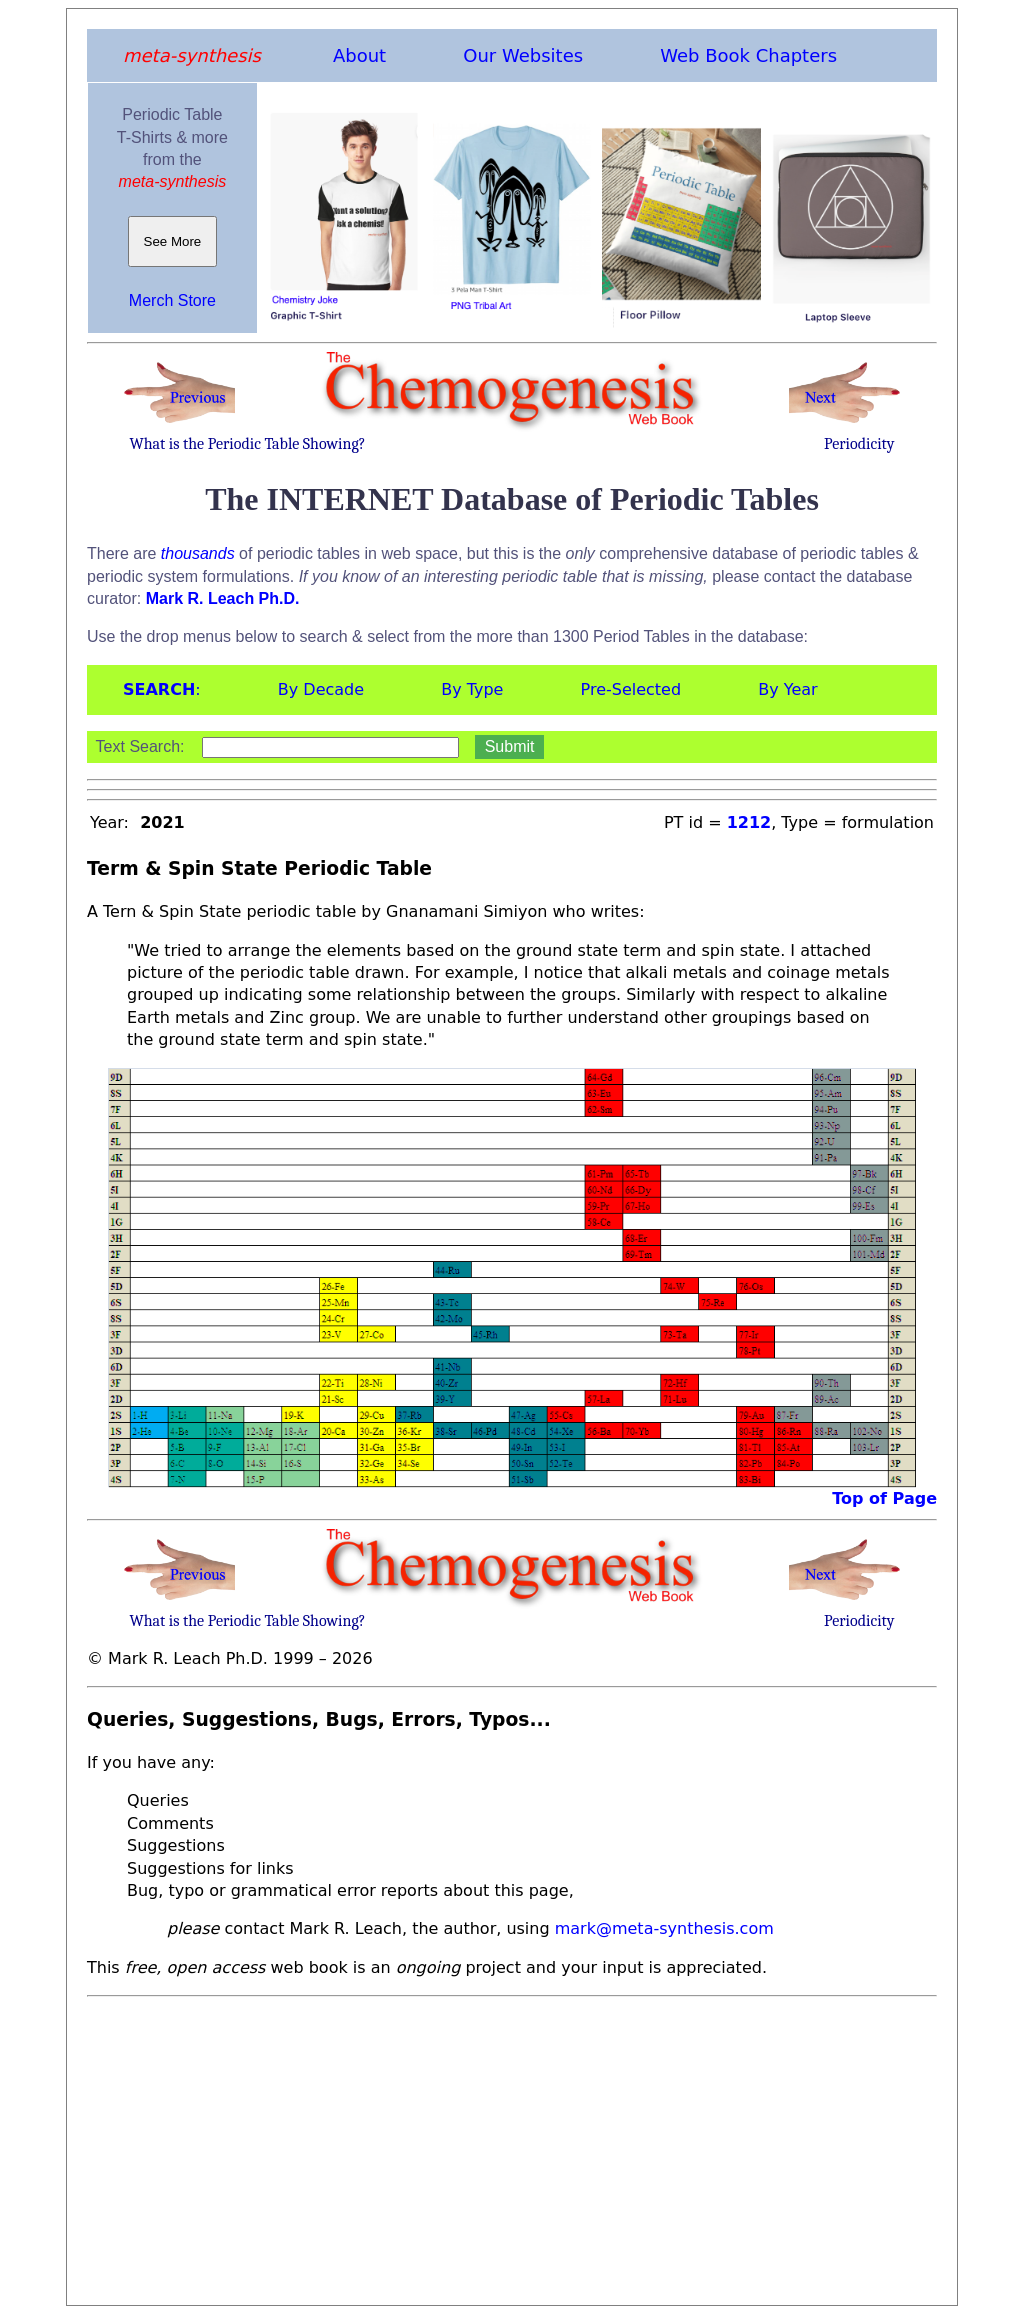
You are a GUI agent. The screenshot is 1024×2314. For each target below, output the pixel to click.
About (359, 55)
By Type (472, 689)
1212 (749, 822)
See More (172, 241)
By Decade (321, 689)
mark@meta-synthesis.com (664, 1928)
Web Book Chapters (748, 55)
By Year (787, 689)
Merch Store (172, 300)
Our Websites (523, 55)
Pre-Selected (631, 689)
